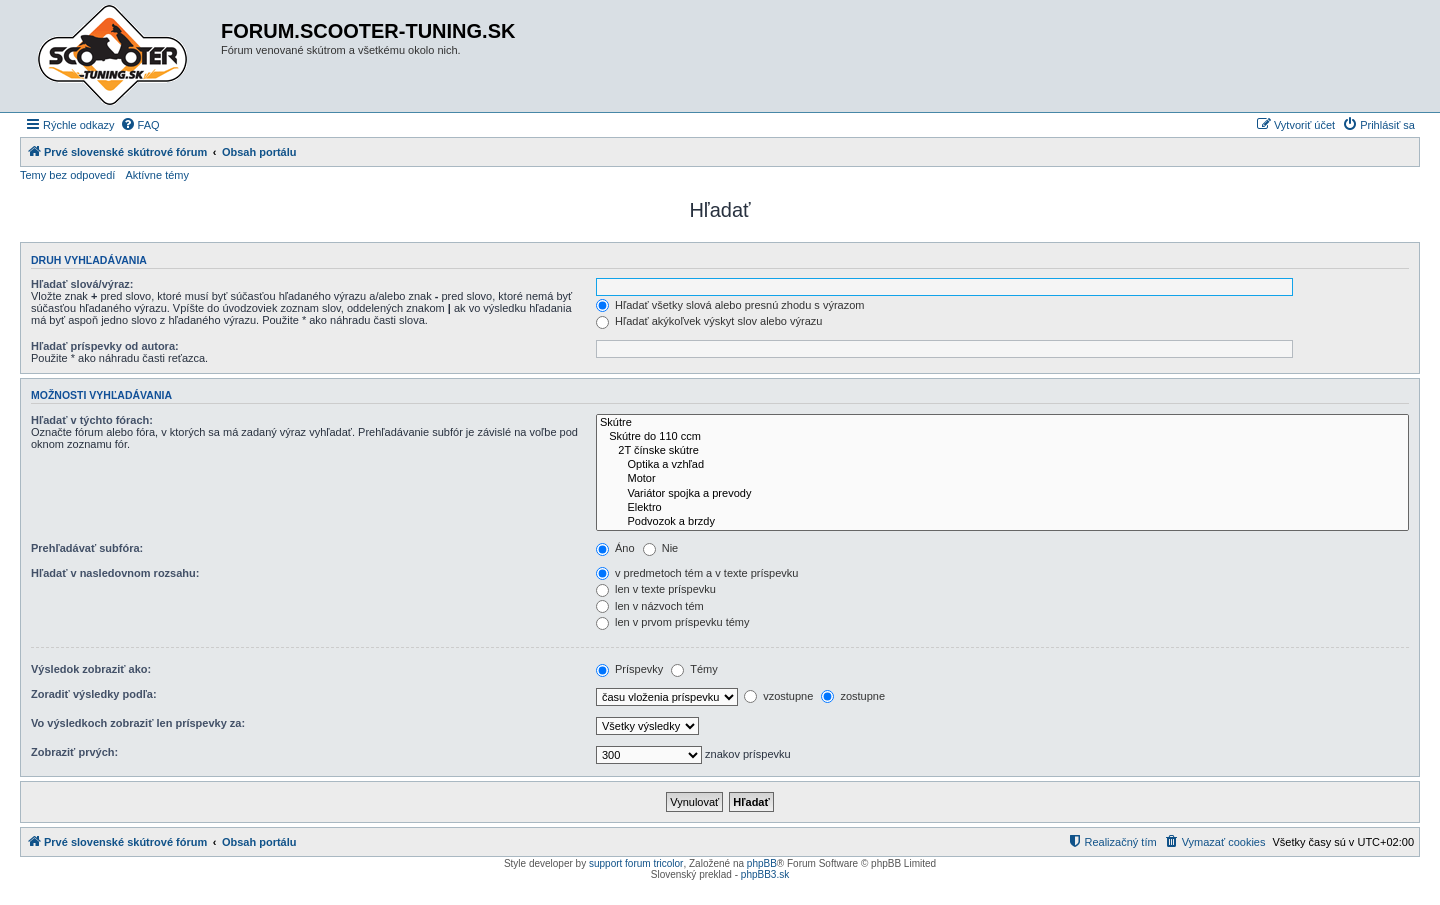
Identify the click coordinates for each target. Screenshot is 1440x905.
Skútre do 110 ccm (1002, 437)
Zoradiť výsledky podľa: (94, 694)
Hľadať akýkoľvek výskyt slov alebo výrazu (709, 321)
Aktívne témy (157, 175)
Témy (694, 669)
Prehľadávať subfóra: (87, 548)
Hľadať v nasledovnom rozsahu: (115, 573)
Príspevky (629, 669)
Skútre (1002, 423)
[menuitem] (140, 125)
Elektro (1002, 508)
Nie (661, 548)
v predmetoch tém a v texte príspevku (697, 573)
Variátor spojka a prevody (1002, 494)
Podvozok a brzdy (1002, 522)
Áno (615, 548)
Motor (1002, 479)
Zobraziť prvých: (74, 752)
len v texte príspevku (656, 589)
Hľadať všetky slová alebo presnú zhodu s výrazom (730, 305)
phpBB (762, 863)
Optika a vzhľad (1002, 465)
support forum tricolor (636, 863)
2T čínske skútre (1002, 451)
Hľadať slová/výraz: (82, 284)
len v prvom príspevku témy (673, 622)
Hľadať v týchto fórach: (92, 420)
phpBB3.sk (765, 874)
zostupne (853, 696)
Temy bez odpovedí (67, 175)
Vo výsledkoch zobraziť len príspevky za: (138, 723)
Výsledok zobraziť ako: (91, 669)
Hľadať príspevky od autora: (105, 346)
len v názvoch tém (650, 606)
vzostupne (778, 696)
